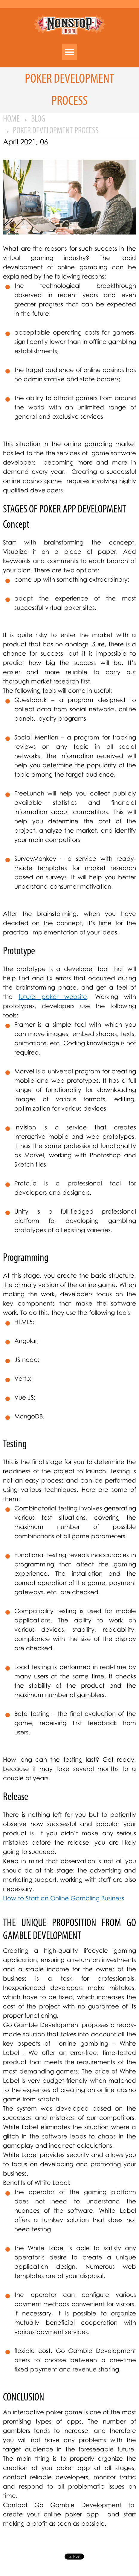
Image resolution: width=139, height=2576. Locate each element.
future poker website (53, 996)
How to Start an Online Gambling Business (63, 1898)
